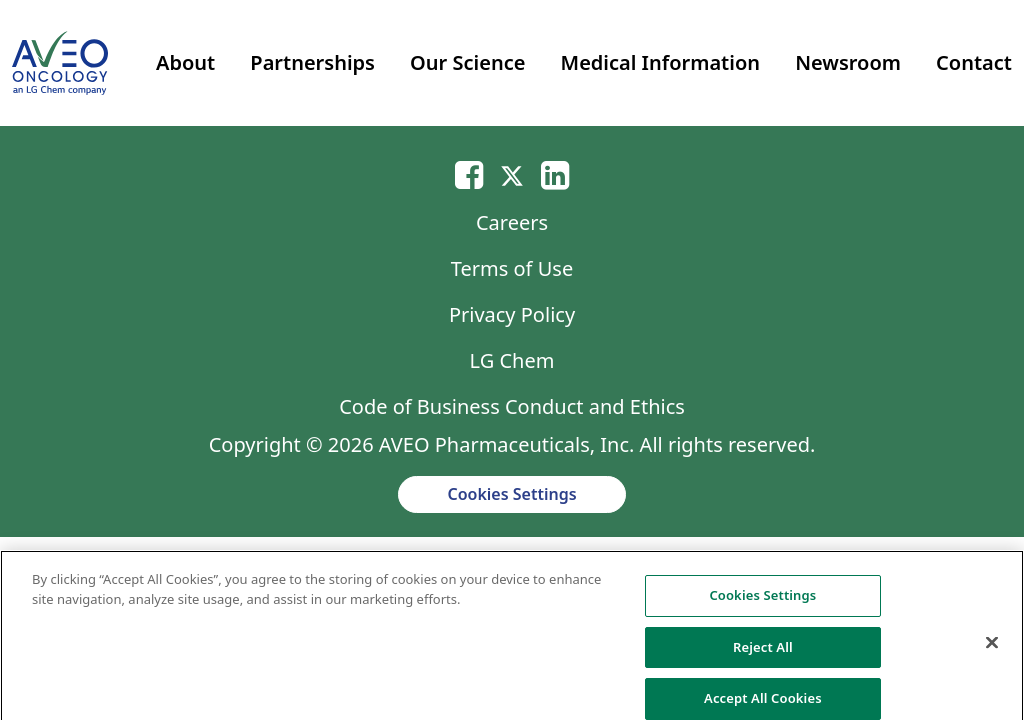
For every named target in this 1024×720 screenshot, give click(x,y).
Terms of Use (512, 268)
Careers (512, 222)
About (185, 62)
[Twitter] (512, 174)
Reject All (763, 656)
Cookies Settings (511, 494)
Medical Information (660, 62)
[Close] (992, 652)
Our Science (467, 62)
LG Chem (512, 360)
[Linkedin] (555, 174)
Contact (974, 62)
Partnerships (312, 62)
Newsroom (848, 62)
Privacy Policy (512, 314)
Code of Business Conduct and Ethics (512, 406)
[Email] (469, 174)
